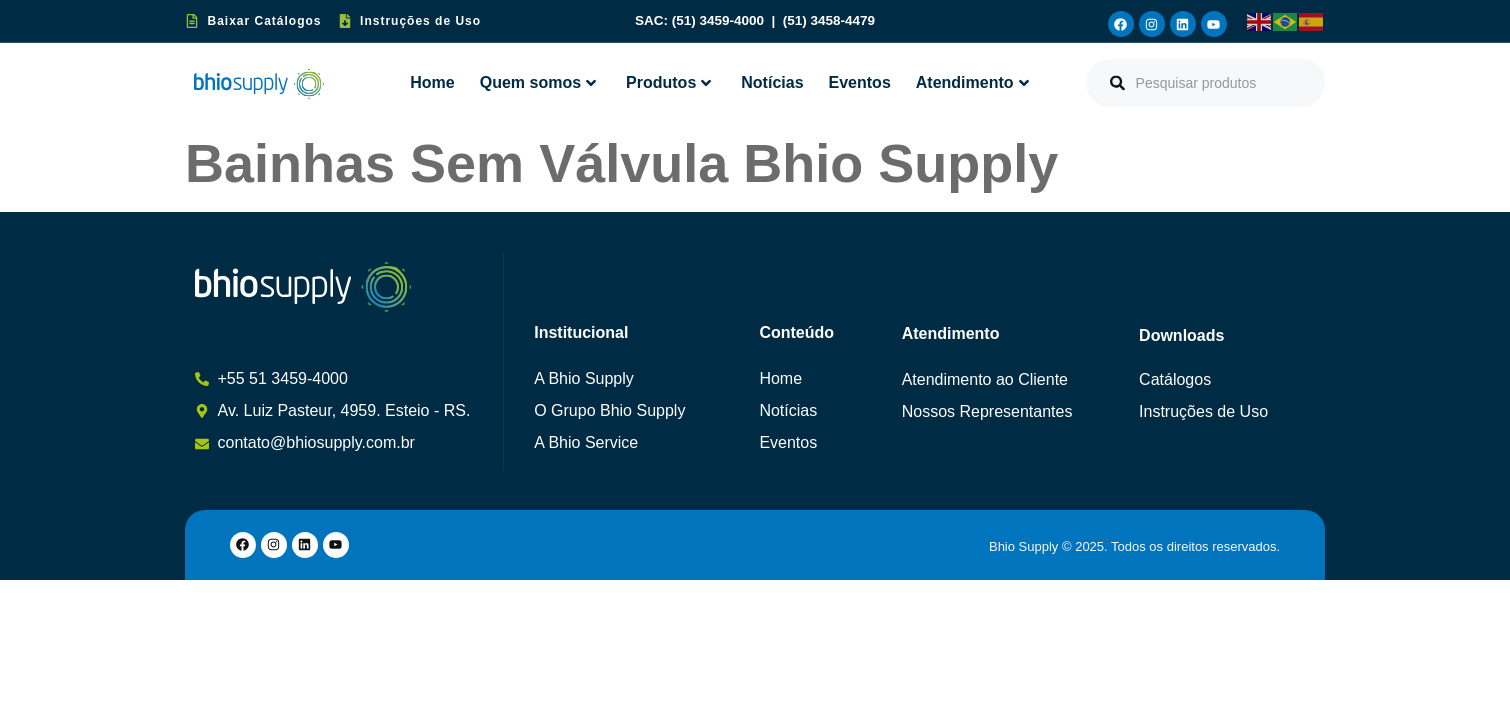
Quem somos (538, 82)
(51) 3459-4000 (720, 20)
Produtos (668, 82)
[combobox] (1205, 83)
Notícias (772, 82)
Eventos (860, 82)
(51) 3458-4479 (829, 20)
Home (432, 82)
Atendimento (972, 82)
